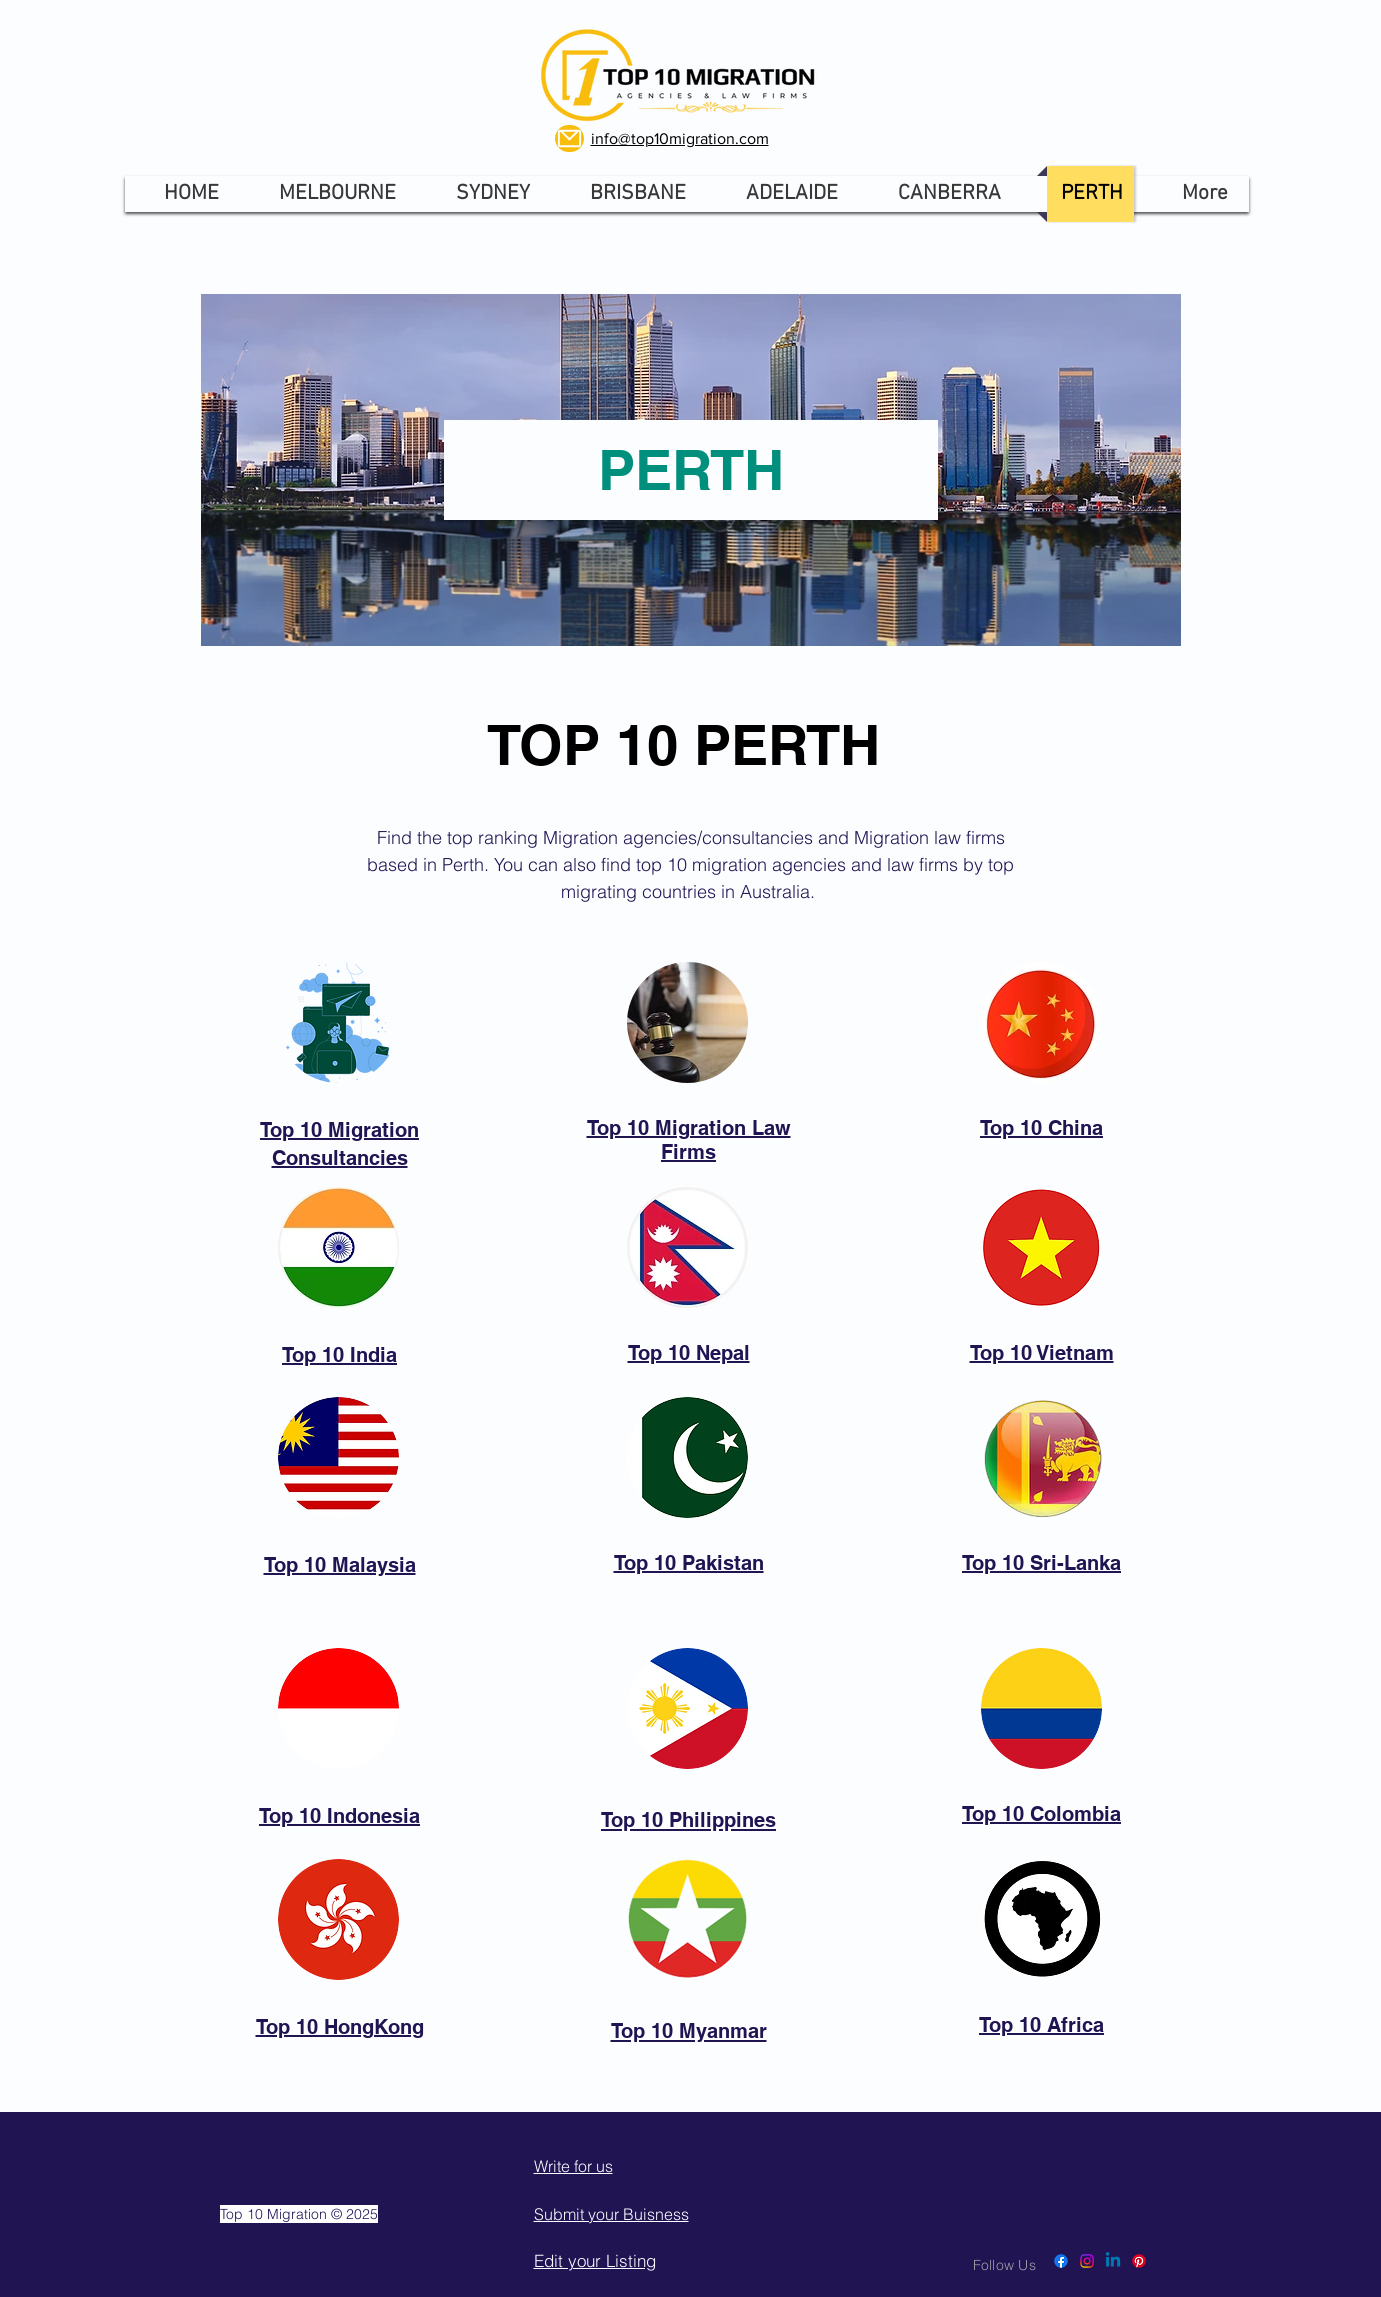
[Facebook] (1061, 2261)
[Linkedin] (1113, 2261)
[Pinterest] (1139, 2261)
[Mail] (569, 138)
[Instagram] (1087, 2261)
